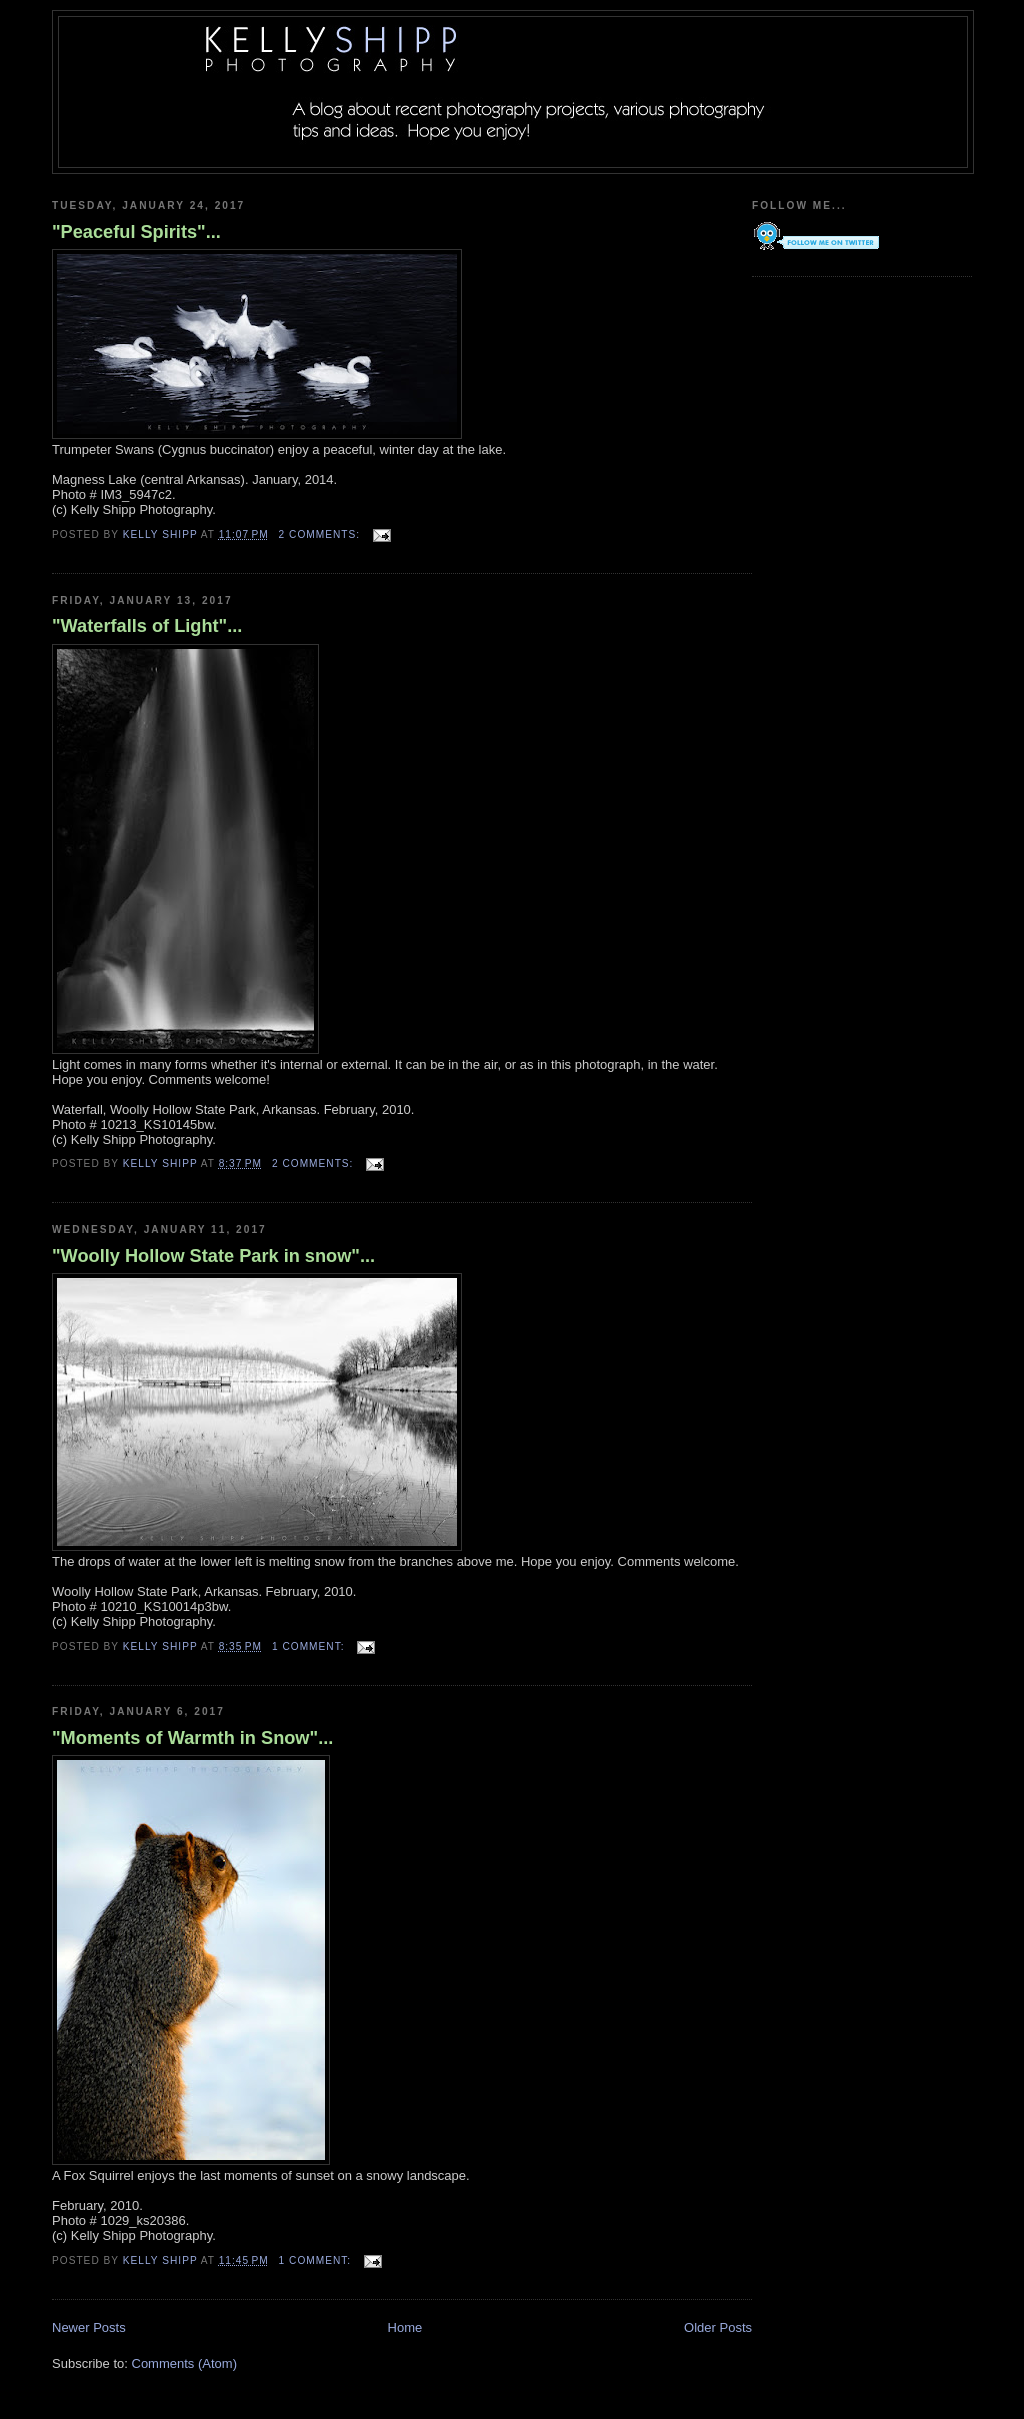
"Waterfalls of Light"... (147, 626)
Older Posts (718, 2327)
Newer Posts (89, 2327)
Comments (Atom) (184, 2363)
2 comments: (321, 534)
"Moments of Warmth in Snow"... (192, 1738)
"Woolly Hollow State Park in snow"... (213, 1256)
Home (405, 2327)
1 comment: (310, 1646)
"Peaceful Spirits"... (136, 232)
